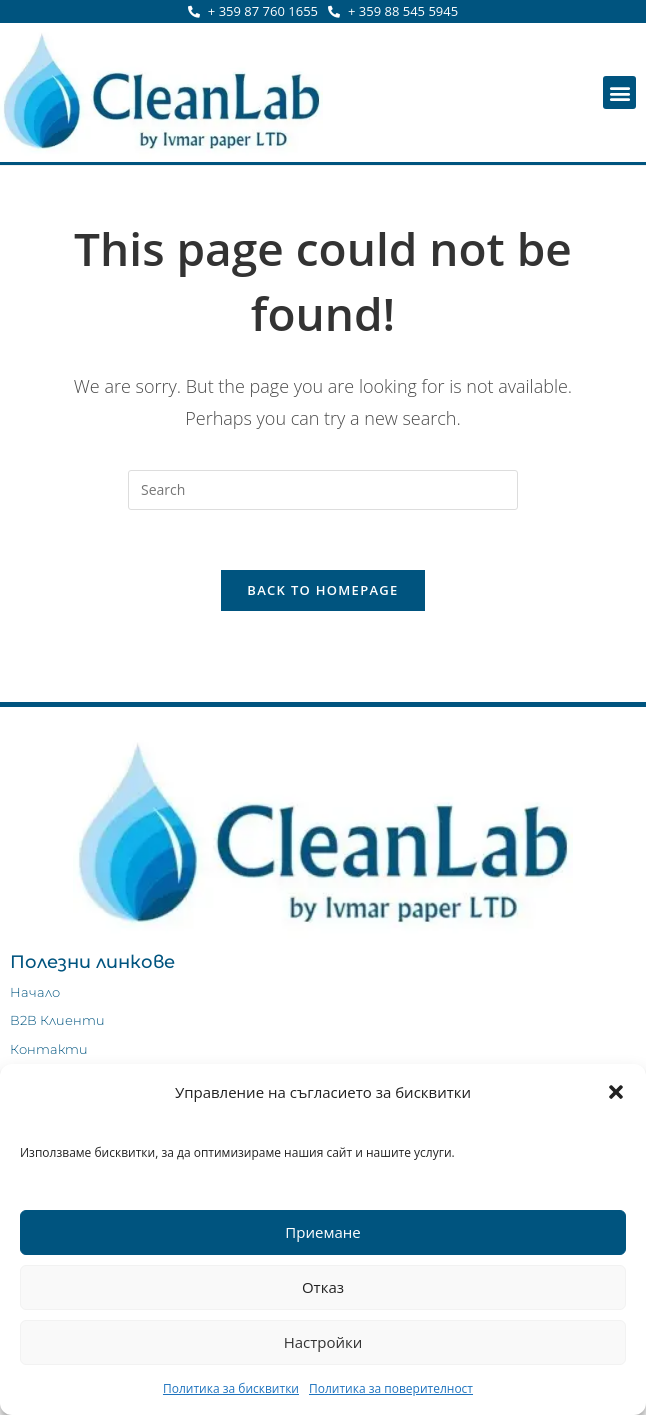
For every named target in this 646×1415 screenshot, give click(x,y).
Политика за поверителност (391, 1388)
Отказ (323, 1287)
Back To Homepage (322, 591)
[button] (616, 1092)
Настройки (323, 1342)
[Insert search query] (323, 490)
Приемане (322, 1232)
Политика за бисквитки (231, 1388)
